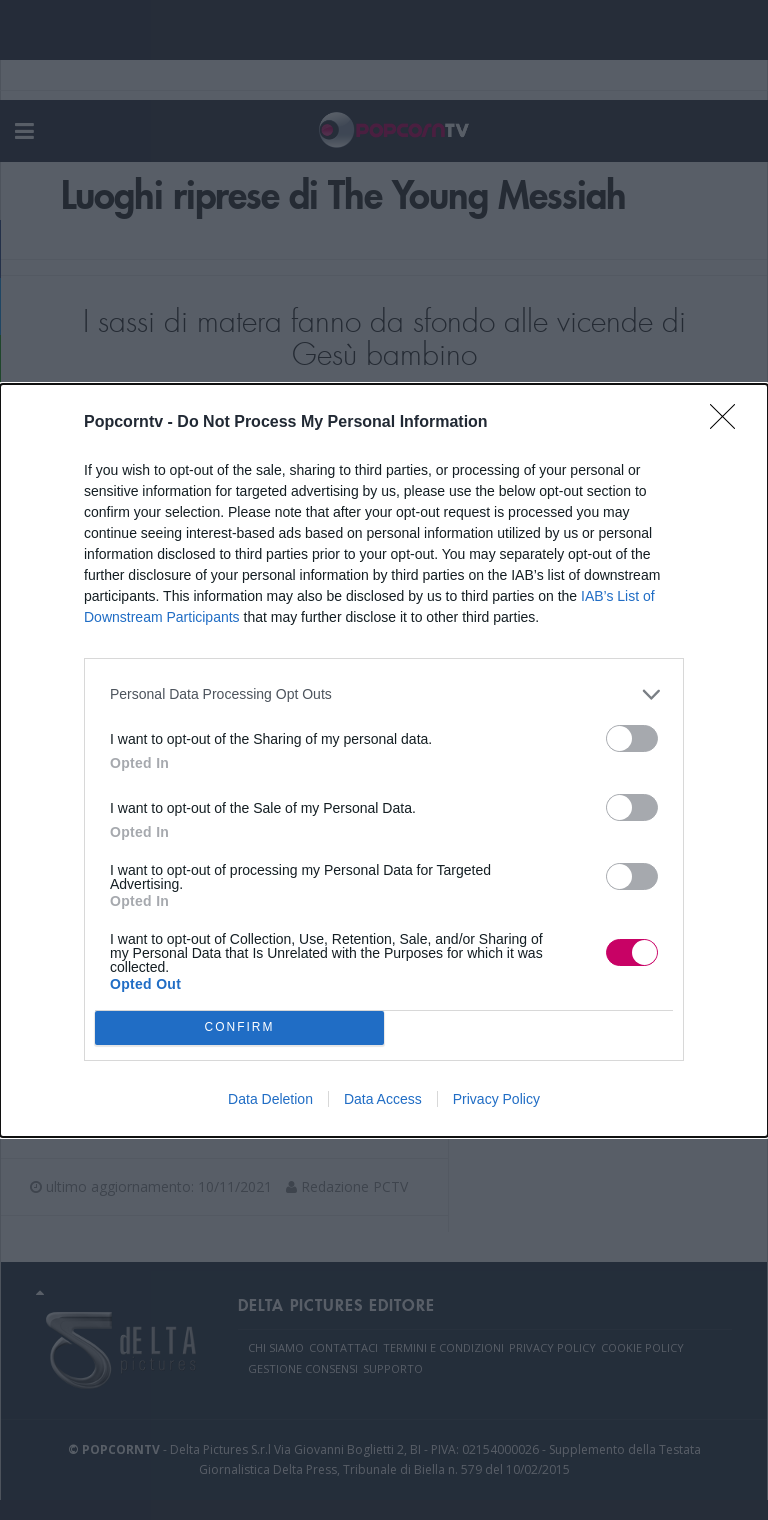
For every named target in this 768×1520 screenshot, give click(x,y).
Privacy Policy (496, 1099)
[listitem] (384, 694)
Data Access (383, 1099)
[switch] (632, 738)
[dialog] (384, 760)
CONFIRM (239, 1027)
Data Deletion (270, 1099)
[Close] (729, 423)
